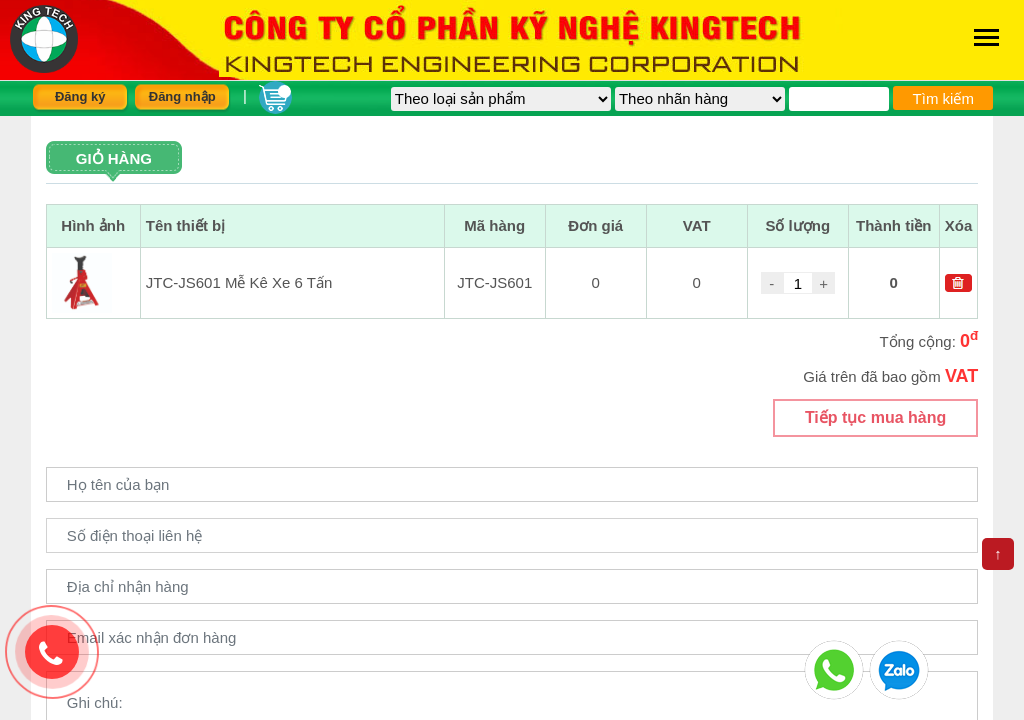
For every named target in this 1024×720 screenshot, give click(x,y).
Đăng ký (80, 96)
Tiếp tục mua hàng (875, 417)
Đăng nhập (182, 96)
